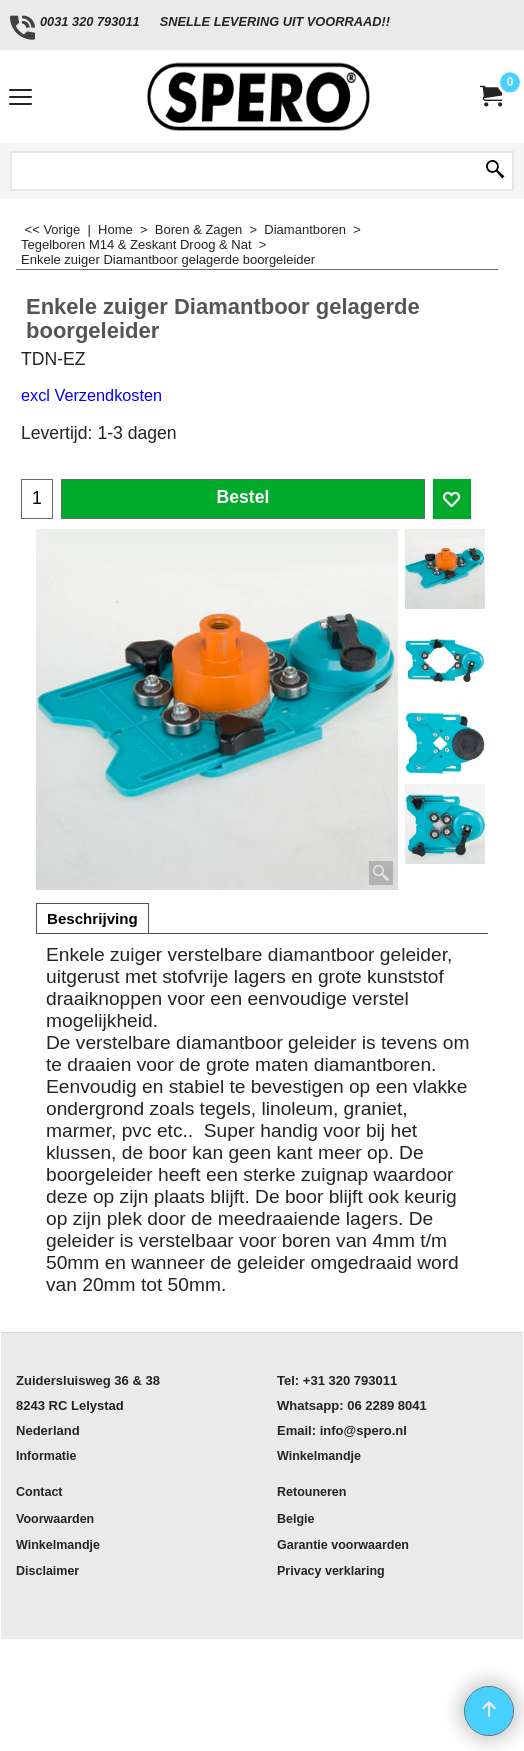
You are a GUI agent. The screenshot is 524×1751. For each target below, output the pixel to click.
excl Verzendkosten (91, 395)
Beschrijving (92, 918)
